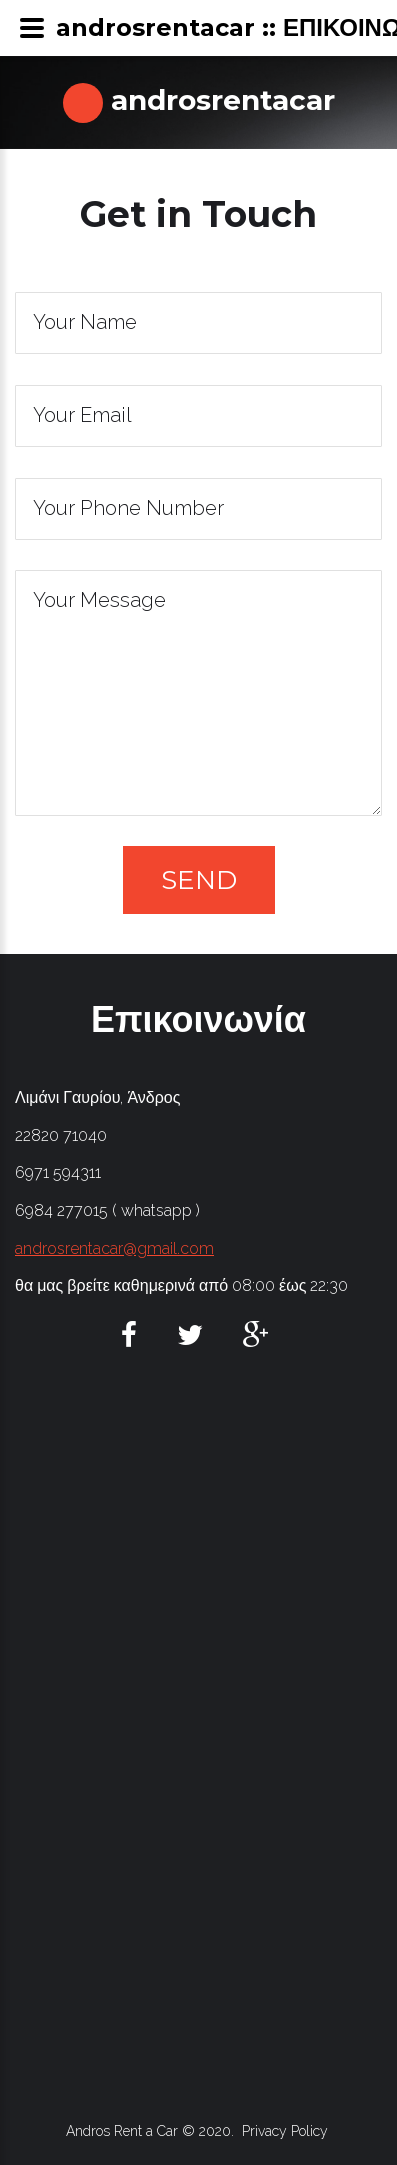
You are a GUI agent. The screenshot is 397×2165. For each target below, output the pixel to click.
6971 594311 (58, 1172)
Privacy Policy (285, 2131)
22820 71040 (61, 1135)
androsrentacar (219, 100)
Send (199, 880)
